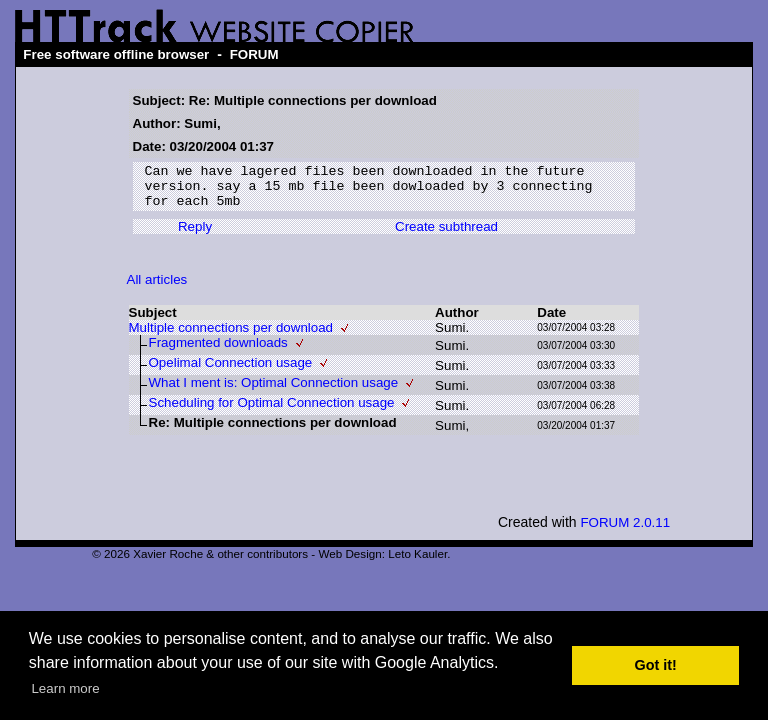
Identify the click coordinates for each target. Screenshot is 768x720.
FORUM (254, 54)
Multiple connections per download (231, 336)
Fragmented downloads (218, 351)
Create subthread (446, 235)
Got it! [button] (656, 665)
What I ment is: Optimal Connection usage (274, 391)
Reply (195, 235)
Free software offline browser (116, 54)
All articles (157, 288)
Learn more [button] (65, 688)
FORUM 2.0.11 (625, 531)
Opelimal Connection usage (231, 371)
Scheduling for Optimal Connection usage (272, 411)
